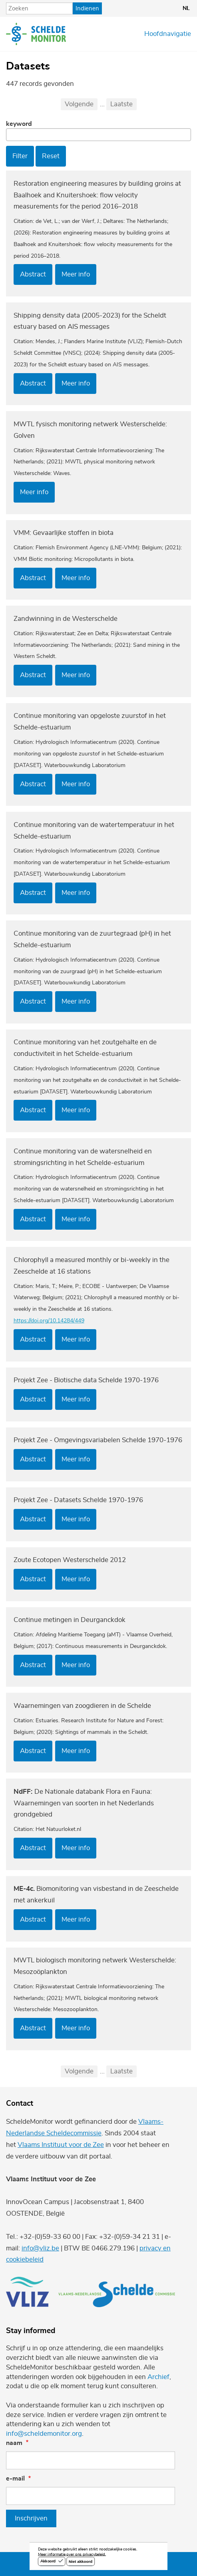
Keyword (19, 124)
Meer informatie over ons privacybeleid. (72, 2555)
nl (186, 8)
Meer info (76, 274)
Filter (20, 156)
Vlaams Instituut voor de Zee (61, 2144)
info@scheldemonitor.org (44, 2433)
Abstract (33, 274)
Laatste (121, 104)
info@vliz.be (40, 2248)
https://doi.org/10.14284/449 (49, 1321)
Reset (51, 156)
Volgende (79, 104)
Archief (158, 2376)
